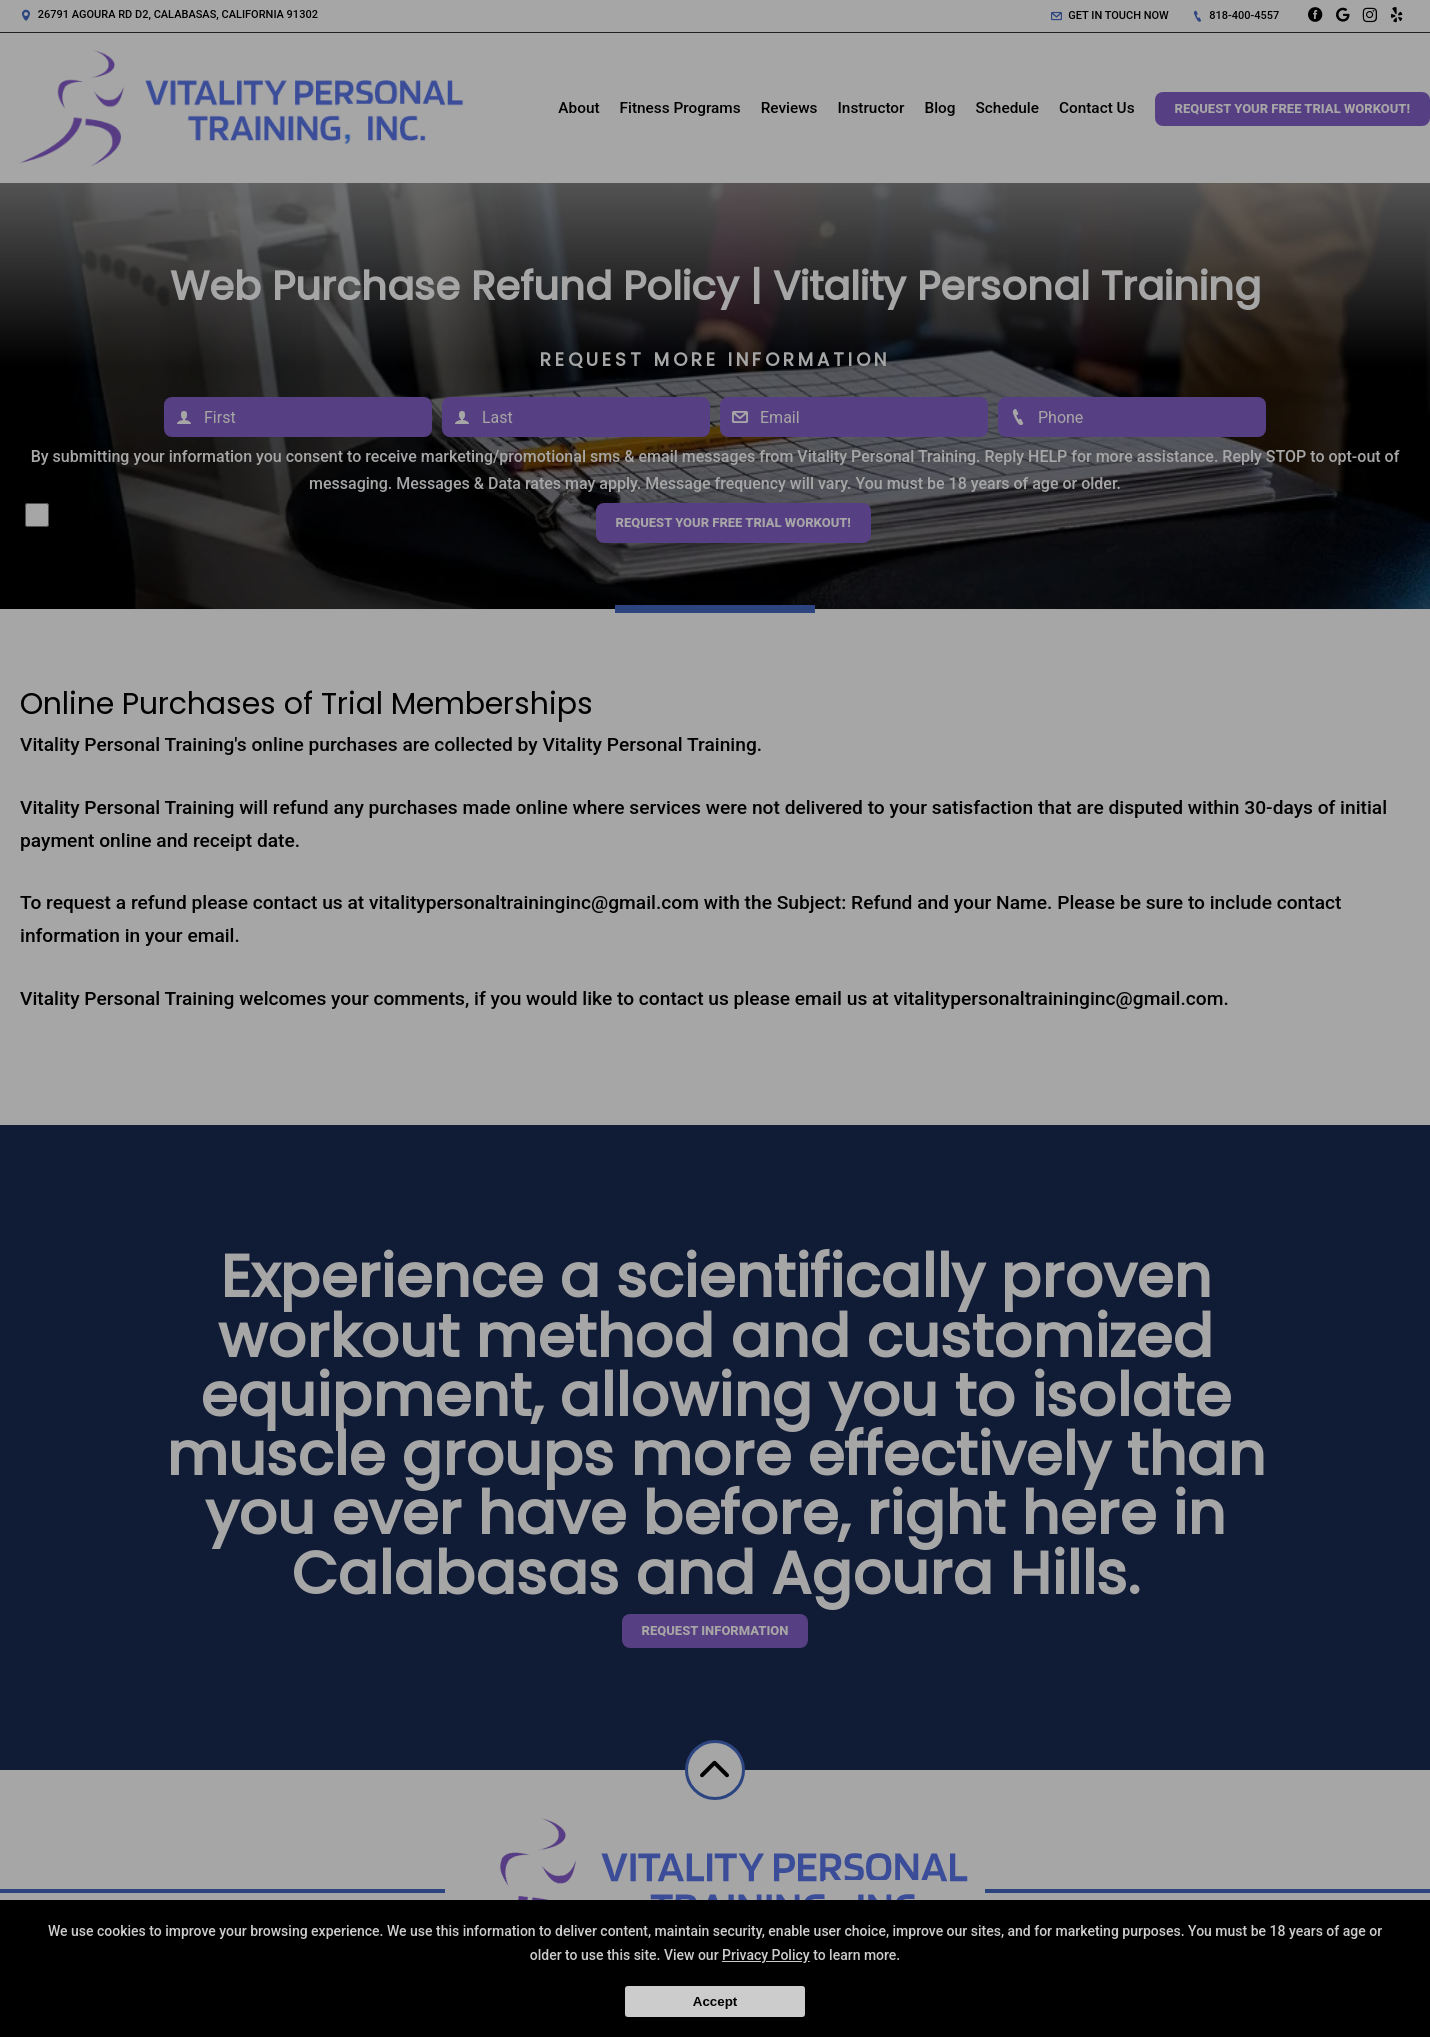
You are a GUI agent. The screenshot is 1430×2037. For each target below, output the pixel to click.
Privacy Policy (766, 1955)
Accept (715, 2001)
